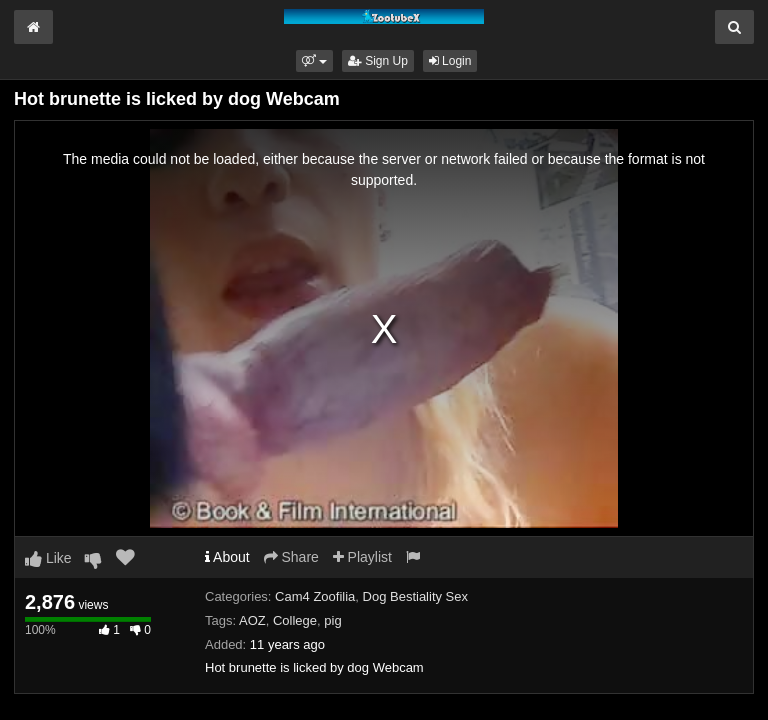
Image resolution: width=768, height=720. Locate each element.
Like (48, 558)
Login (450, 61)
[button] (314, 61)
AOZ (252, 620)
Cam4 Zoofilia (315, 596)
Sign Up (378, 61)
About (227, 557)
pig (332, 620)
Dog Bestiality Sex (416, 596)
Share (291, 557)
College (295, 620)
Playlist (362, 557)
